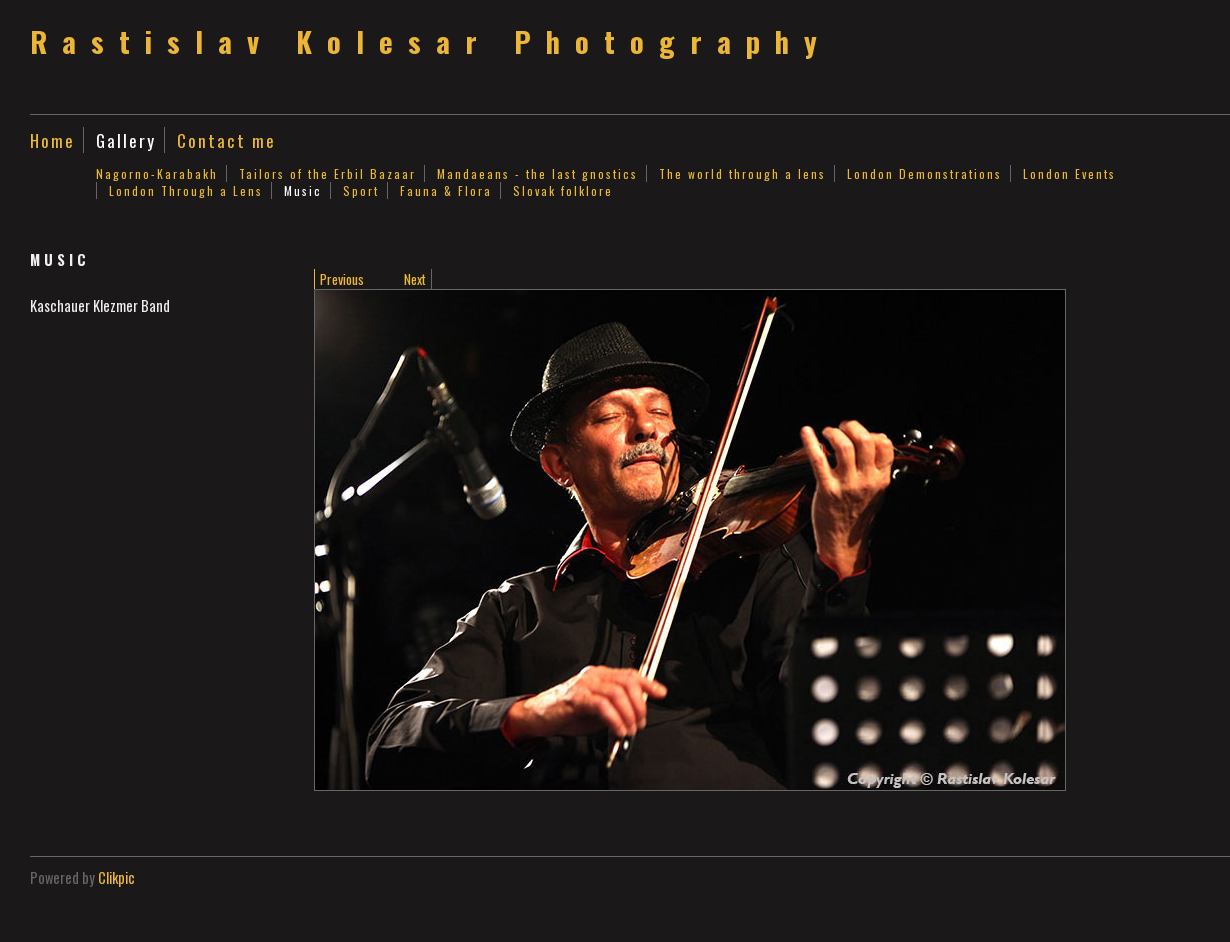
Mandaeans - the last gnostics (537, 173)
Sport (361, 190)
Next (415, 279)
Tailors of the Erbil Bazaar (327, 173)
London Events (1069, 173)
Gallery (126, 140)
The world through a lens (742, 173)
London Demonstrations (924, 173)
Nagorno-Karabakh (157, 173)
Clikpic (116, 877)
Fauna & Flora (446, 190)
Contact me (226, 140)
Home (52, 140)
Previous (342, 279)
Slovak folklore (563, 190)
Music (303, 190)
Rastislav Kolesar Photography (431, 41)
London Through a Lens (186, 190)
